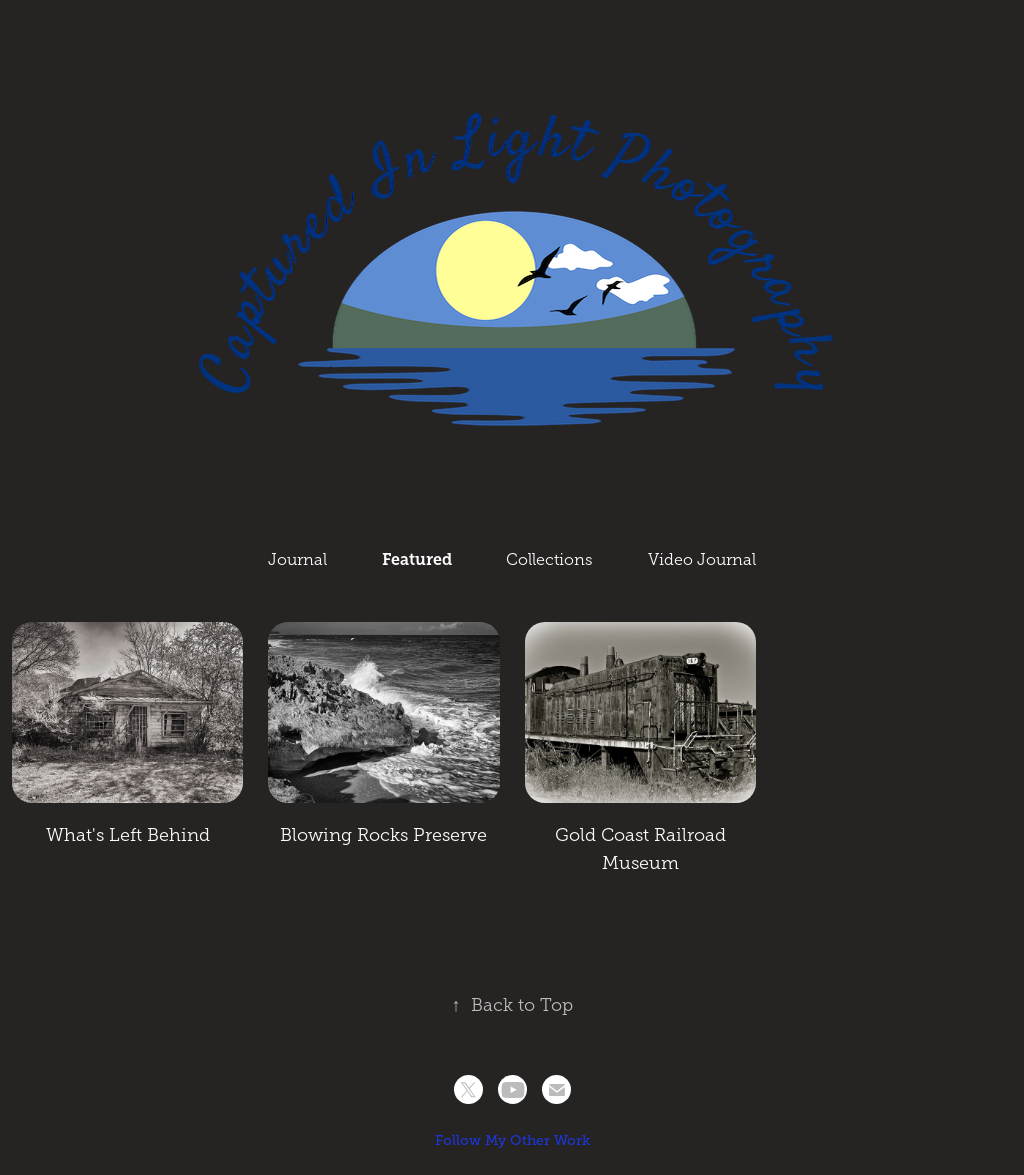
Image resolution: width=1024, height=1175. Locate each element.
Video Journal (702, 559)
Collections (549, 559)
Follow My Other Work (512, 1140)
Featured (417, 559)
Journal (297, 559)
